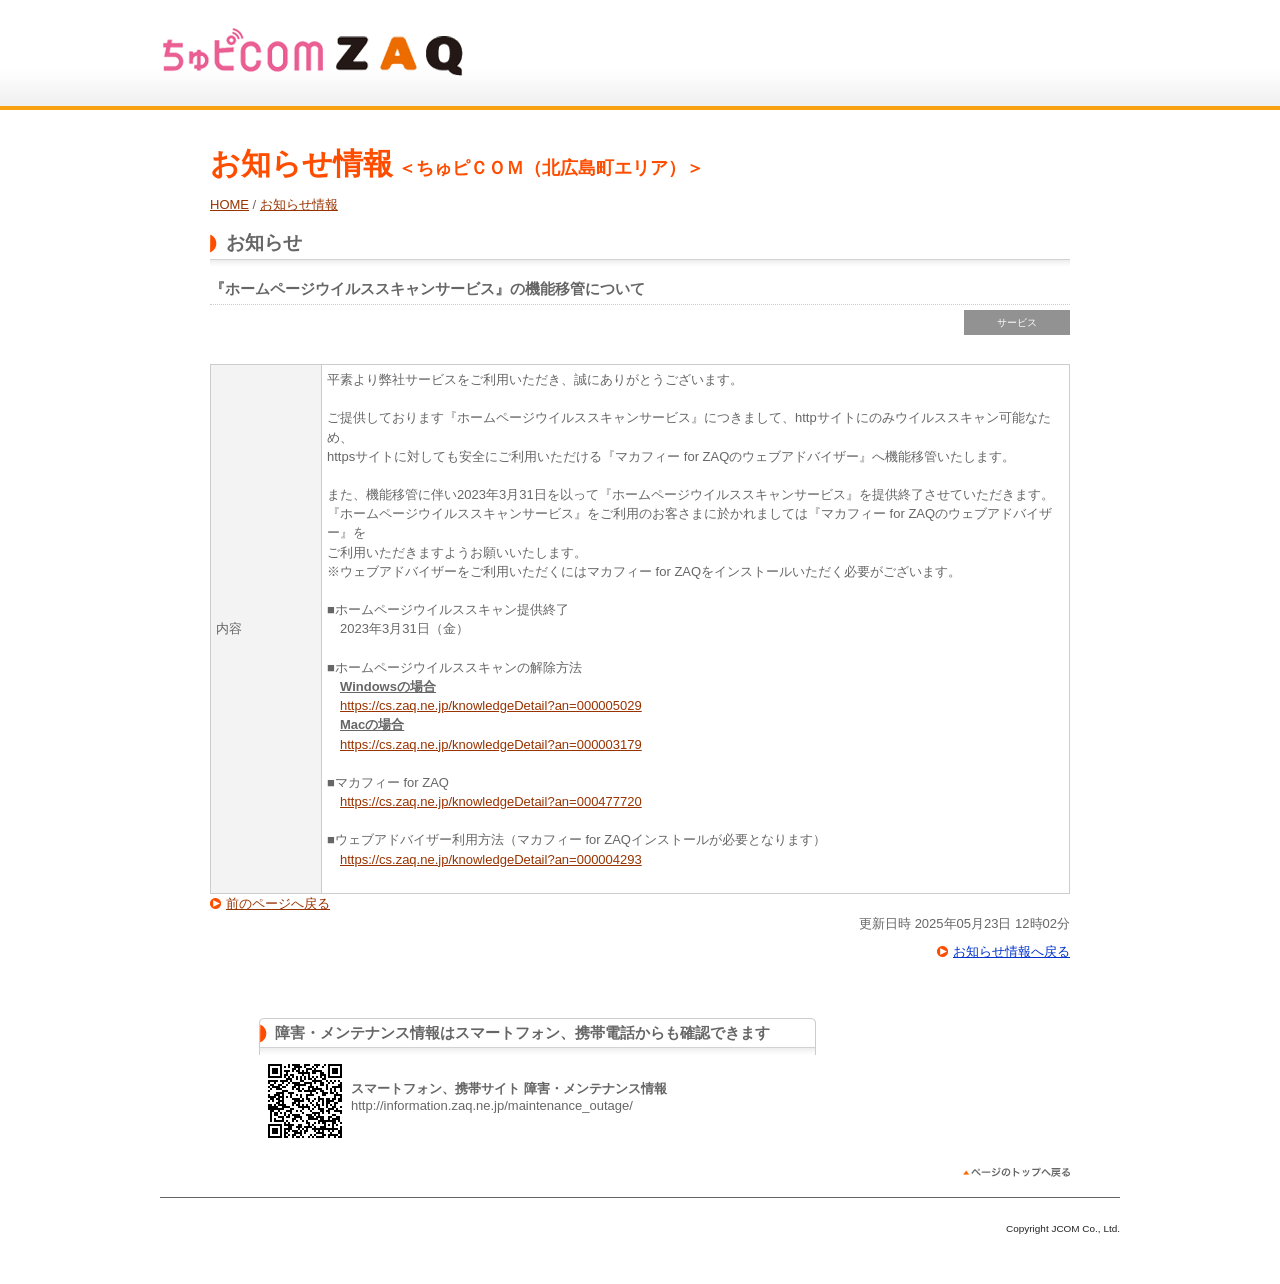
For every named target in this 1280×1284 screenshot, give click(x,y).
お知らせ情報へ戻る (1011, 951)
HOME (229, 204)
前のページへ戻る (278, 903)
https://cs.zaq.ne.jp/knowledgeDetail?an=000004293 (491, 859)
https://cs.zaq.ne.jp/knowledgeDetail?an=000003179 (491, 744)
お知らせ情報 (299, 204)
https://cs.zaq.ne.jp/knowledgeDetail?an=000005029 (491, 705)
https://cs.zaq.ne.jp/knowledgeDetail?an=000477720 (491, 801)
